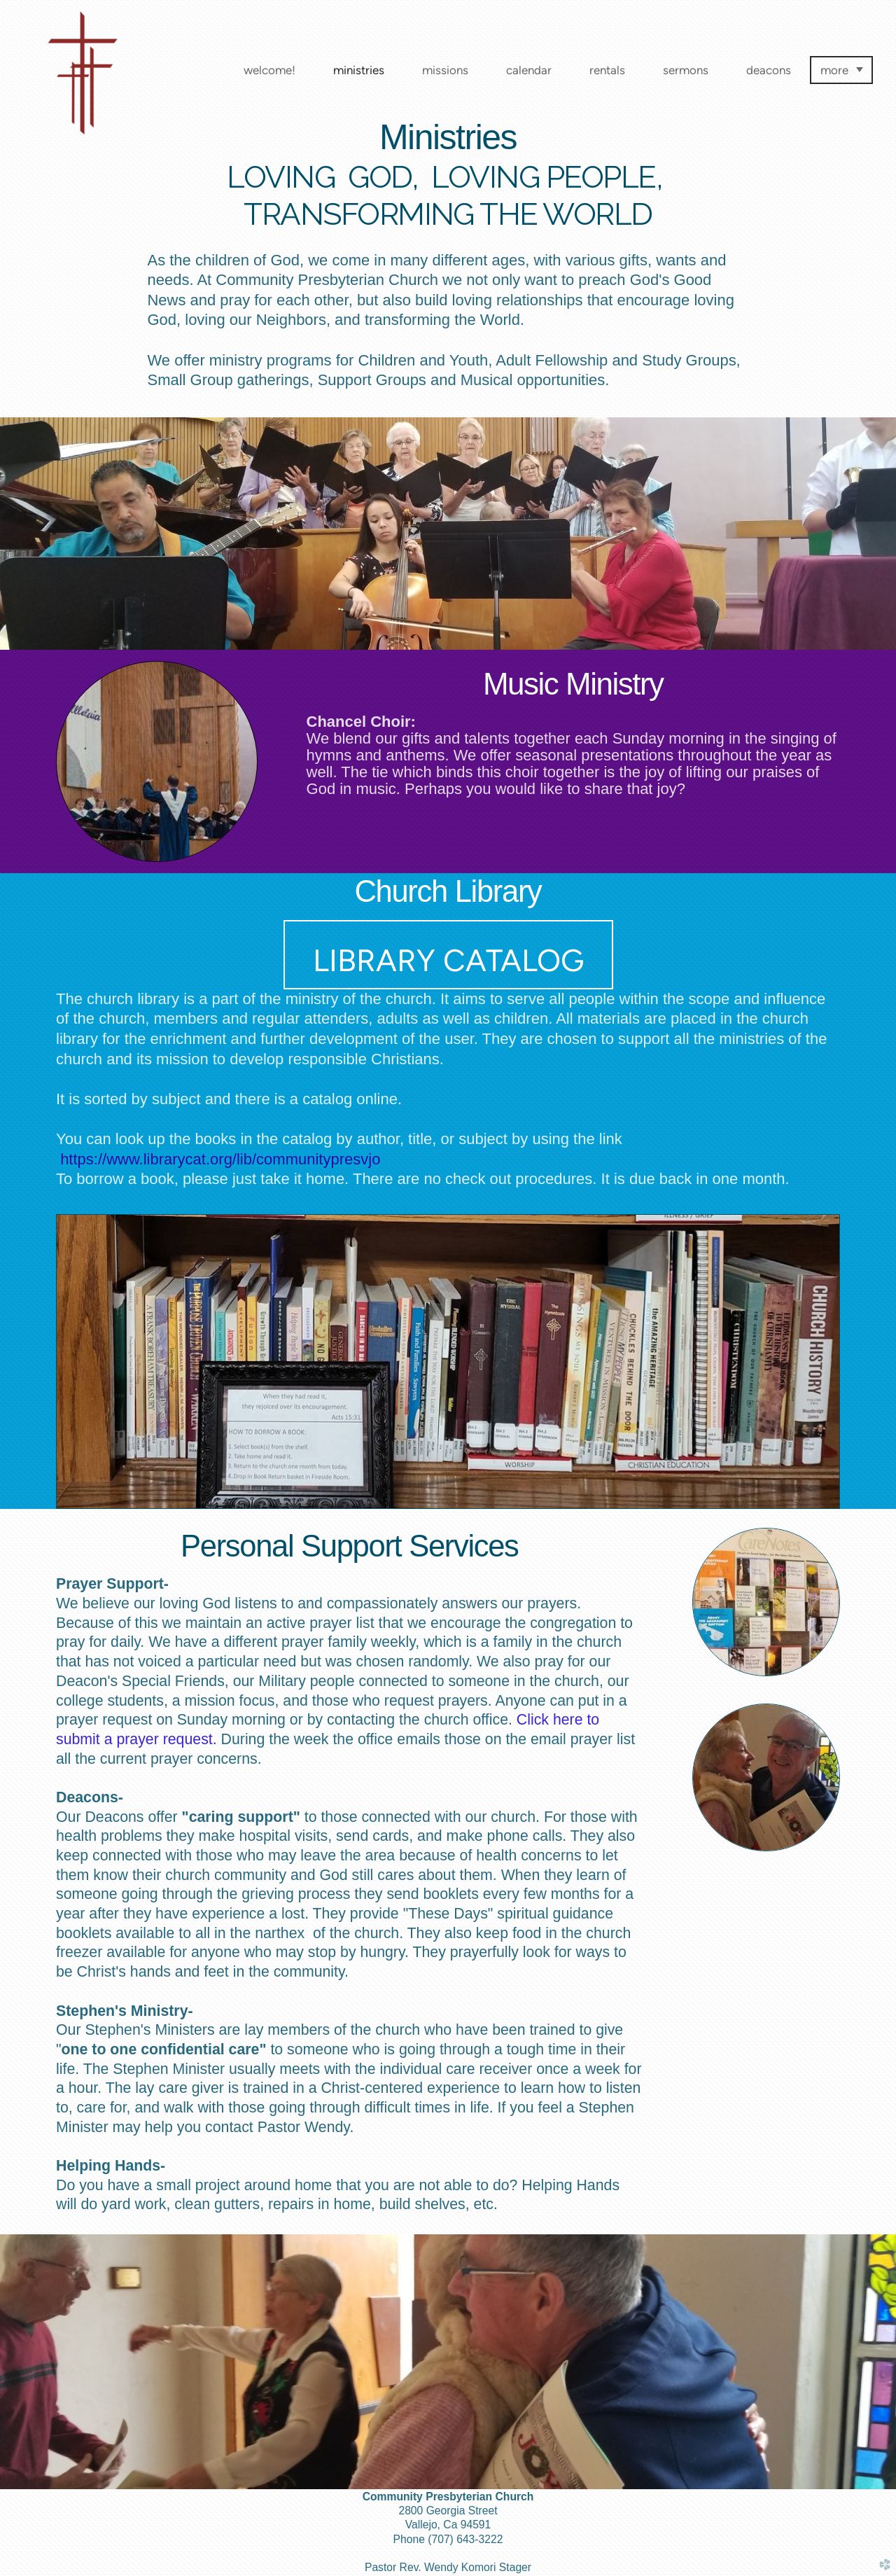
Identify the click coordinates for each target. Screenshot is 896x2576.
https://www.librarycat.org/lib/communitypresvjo (220, 1159)
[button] (448, 954)
